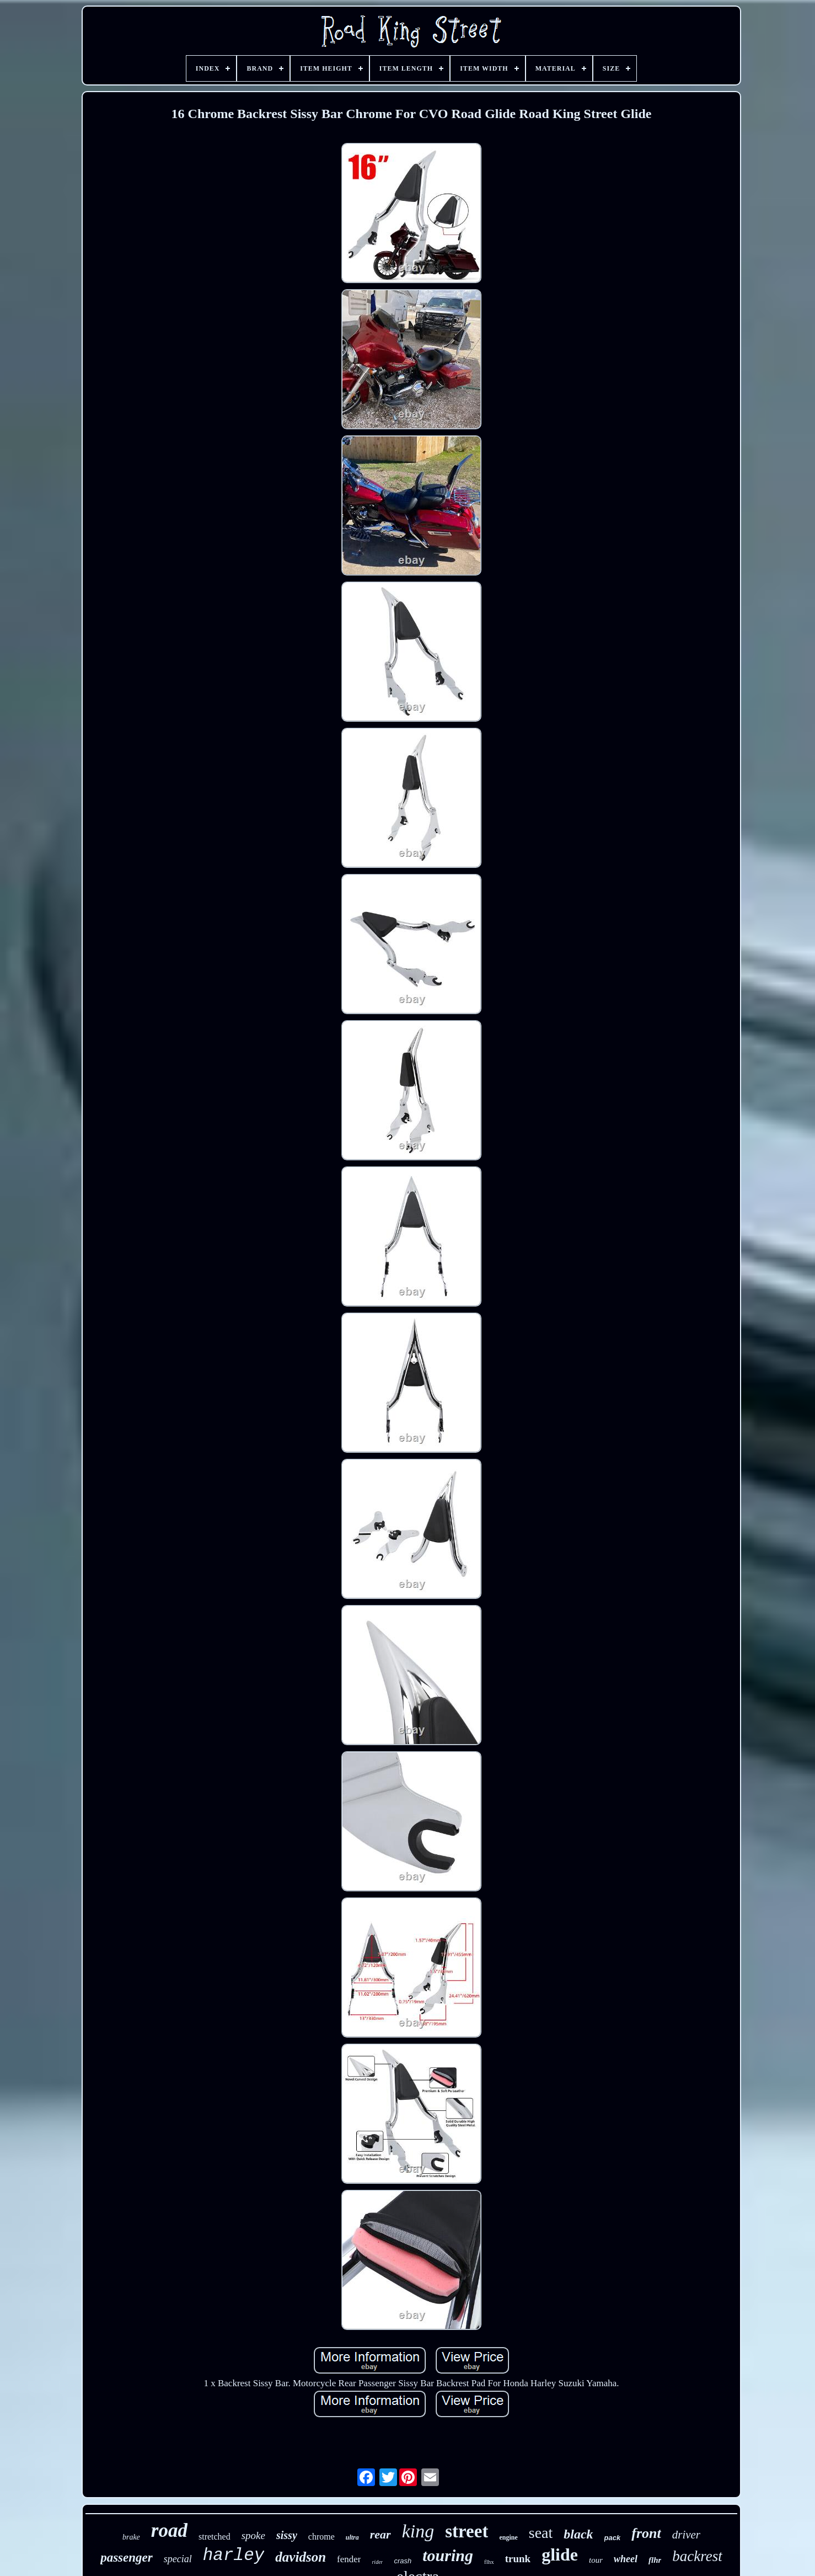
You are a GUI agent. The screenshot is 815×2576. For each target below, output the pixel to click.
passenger (126, 2557)
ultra (352, 2537)
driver (686, 2534)
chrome (321, 2536)
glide (559, 2554)
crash (402, 2561)
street (466, 2531)
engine (508, 2537)
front (646, 2533)
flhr (654, 2560)
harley (234, 2555)
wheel (625, 2558)
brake (131, 2537)
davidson (300, 2557)
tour (596, 2560)
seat (541, 2532)
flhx (489, 2561)
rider (377, 2562)
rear (380, 2534)
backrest (697, 2556)
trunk (517, 2558)
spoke (253, 2535)
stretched (214, 2536)
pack (612, 2538)
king (418, 2531)
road (169, 2530)
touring (447, 2555)
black (578, 2534)
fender (349, 2559)
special (178, 2558)
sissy (286, 2535)
